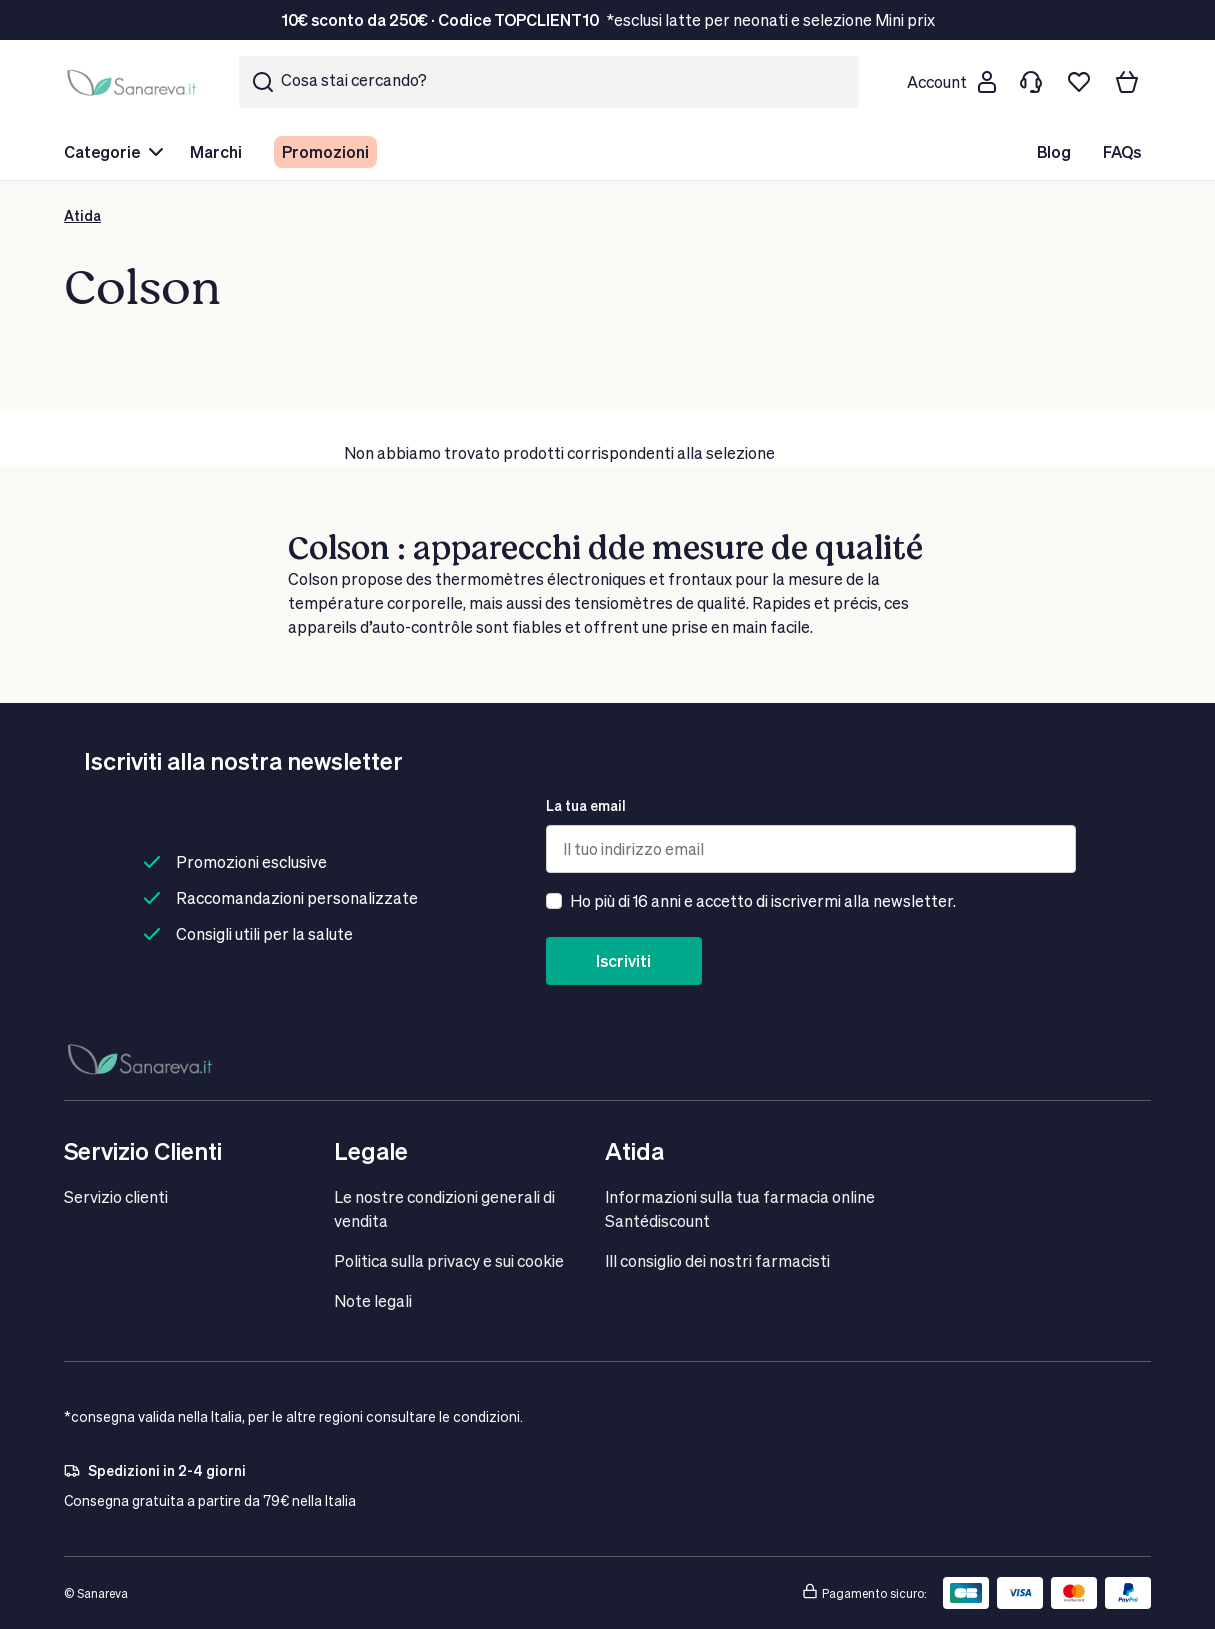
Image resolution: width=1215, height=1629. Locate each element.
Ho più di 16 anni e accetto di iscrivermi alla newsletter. (763, 900)
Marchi (216, 151)
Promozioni (325, 151)
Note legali (373, 1300)
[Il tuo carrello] (1127, 82)
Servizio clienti (116, 1196)
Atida (82, 215)
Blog (1054, 151)
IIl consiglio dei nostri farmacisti (717, 1260)
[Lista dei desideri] (1079, 82)
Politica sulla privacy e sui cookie (449, 1260)
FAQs (1122, 151)
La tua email (586, 805)
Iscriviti (623, 960)
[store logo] (135, 82)
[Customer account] (951, 82)
